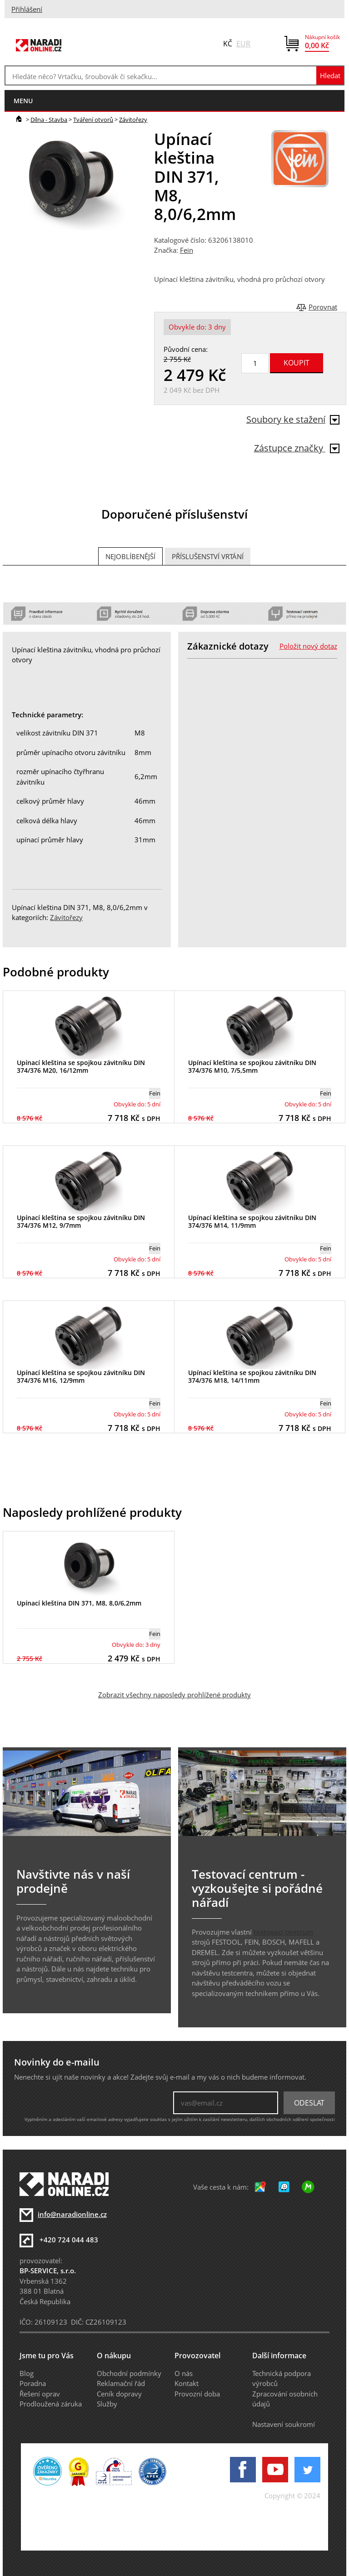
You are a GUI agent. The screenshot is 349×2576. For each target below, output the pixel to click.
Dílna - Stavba (48, 119)
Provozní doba (197, 2393)
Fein (186, 250)
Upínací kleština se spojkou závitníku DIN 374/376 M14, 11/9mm (252, 1221)
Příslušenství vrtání (208, 556)
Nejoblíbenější (130, 556)
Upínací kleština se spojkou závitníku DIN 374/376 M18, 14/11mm (252, 1376)
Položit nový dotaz (308, 645)
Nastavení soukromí (283, 2424)
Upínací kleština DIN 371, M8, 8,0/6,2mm (79, 1603)
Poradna (33, 2383)
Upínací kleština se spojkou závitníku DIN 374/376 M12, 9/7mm (81, 1221)
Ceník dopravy (119, 2393)
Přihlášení (26, 9)
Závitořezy (133, 119)
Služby (107, 2403)
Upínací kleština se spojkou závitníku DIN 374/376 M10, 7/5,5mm (252, 1066)
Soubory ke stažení (292, 419)
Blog (27, 2373)
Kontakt (186, 2383)
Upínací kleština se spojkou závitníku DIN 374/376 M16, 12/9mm (81, 1376)
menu (23, 100)
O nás (183, 2373)
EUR (243, 44)
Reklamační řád (121, 2383)
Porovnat (323, 306)
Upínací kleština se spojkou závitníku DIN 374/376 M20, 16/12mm (81, 1066)
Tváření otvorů (93, 119)
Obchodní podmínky (129, 2373)
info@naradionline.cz (72, 2214)
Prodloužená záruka (51, 2403)
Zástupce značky (296, 448)
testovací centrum (283, 1931)
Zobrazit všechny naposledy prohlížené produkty (174, 1694)
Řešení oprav (40, 2393)
